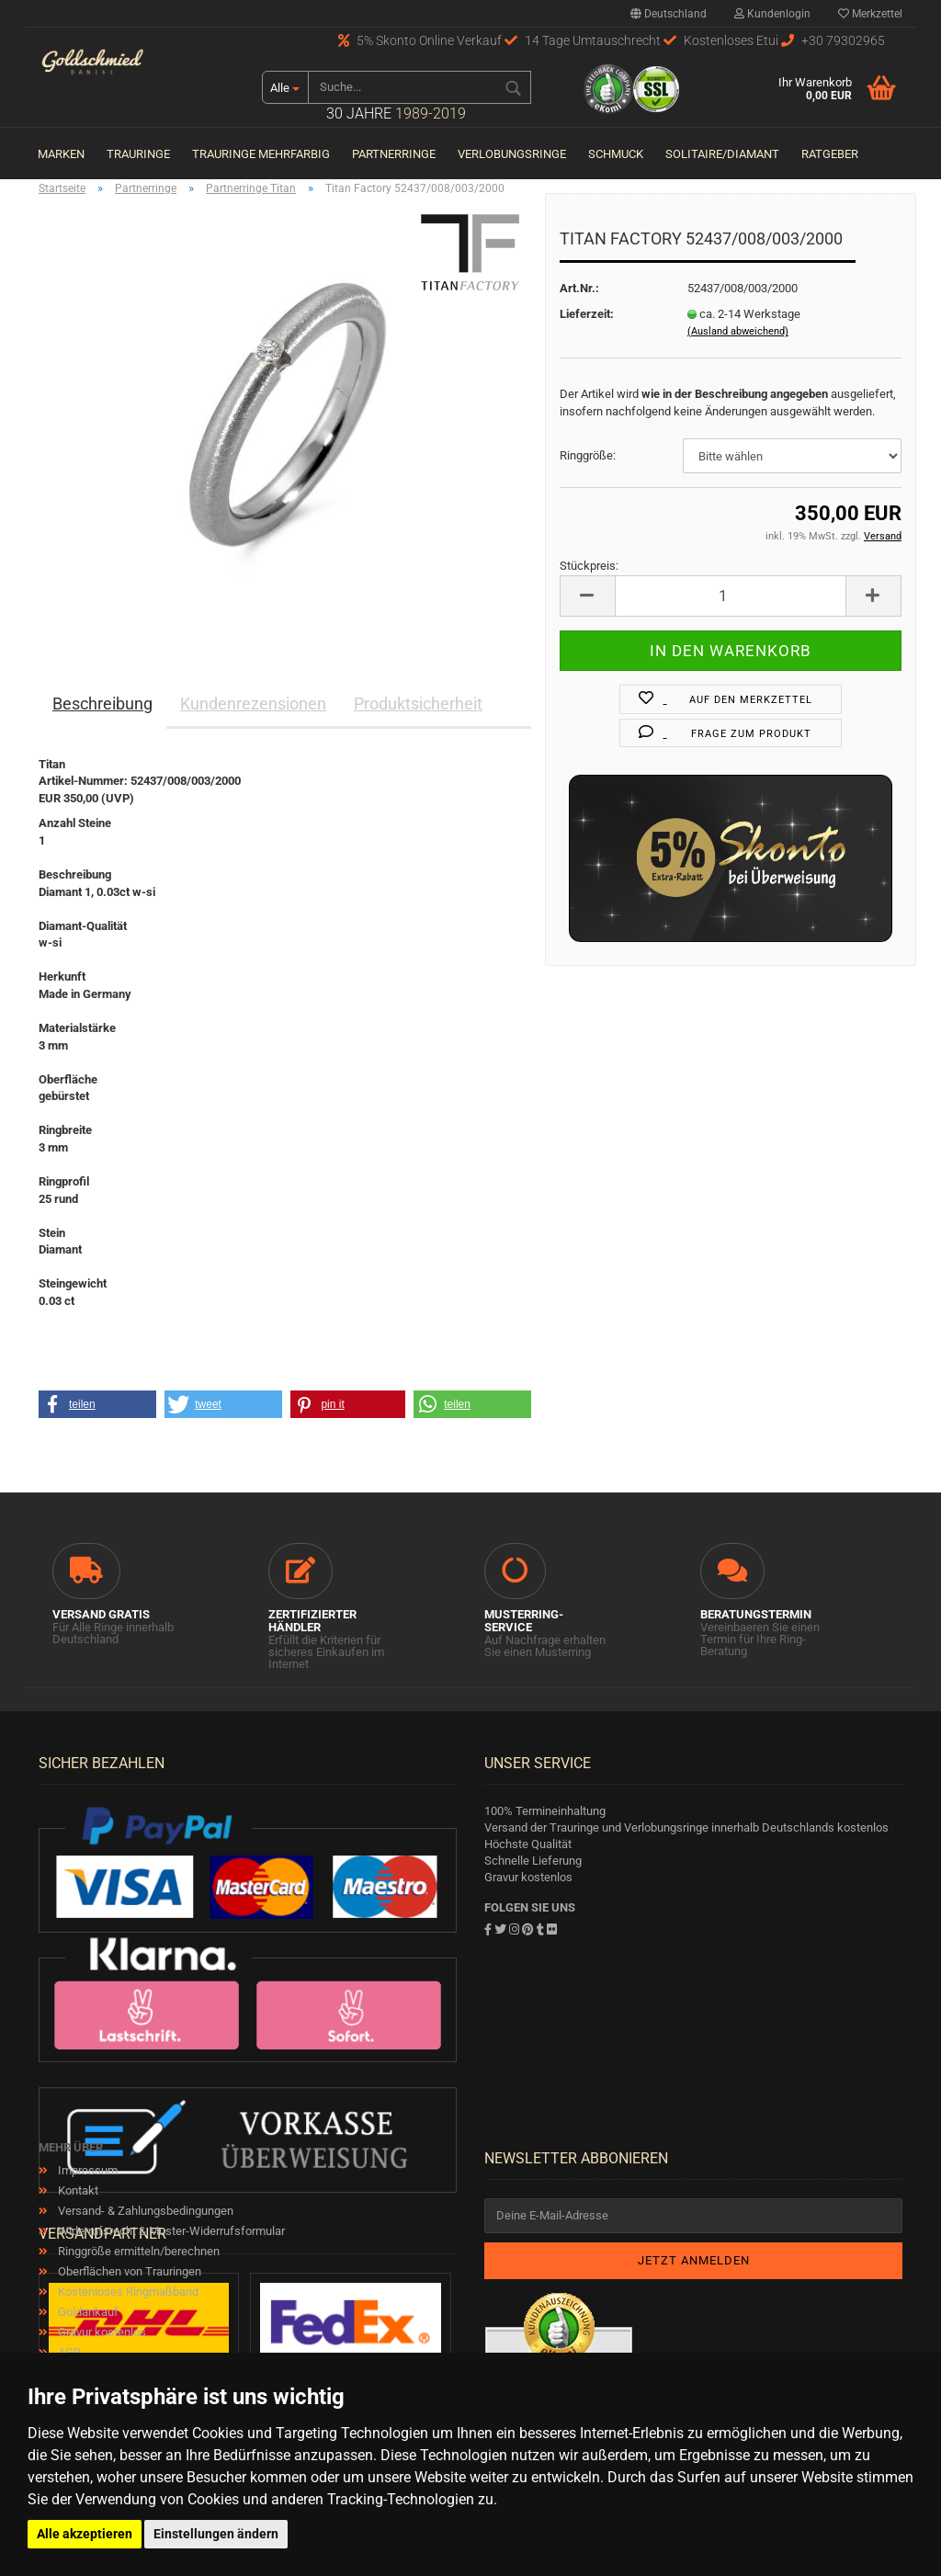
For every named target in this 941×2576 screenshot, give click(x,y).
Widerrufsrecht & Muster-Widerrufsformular (170, 2231)
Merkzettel (870, 13)
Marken (61, 154)
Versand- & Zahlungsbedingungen (144, 2211)
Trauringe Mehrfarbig (261, 154)
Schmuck (615, 154)
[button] (97, 1404)
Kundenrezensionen (253, 703)
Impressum (86, 2170)
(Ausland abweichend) (737, 331)
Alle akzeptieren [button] (84, 2533)
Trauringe (138, 154)
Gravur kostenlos (100, 2332)
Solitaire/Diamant (722, 154)
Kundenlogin (772, 13)
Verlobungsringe (512, 154)
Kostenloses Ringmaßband (126, 2291)
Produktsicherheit (418, 703)
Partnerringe (394, 154)
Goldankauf (87, 2312)
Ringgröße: (588, 455)
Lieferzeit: (587, 314)
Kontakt (76, 2190)
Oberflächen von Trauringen (128, 2271)
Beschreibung (102, 703)
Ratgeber (829, 154)
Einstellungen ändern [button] (215, 2533)
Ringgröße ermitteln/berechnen (137, 2251)
